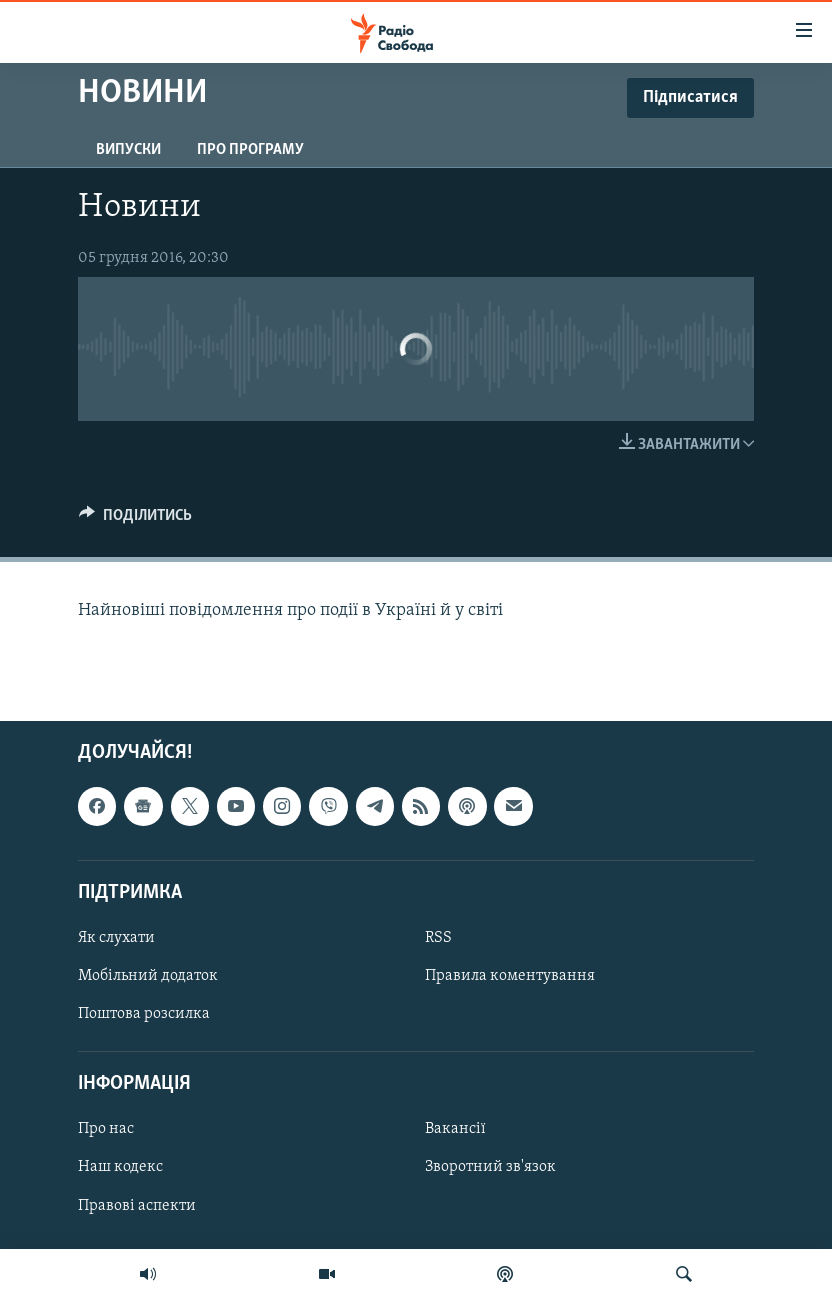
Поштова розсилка (144, 1014)
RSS (438, 938)
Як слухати (116, 938)
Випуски (128, 150)
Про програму (250, 150)
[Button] (135, 520)
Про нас (106, 1129)
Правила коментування (510, 976)
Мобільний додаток (148, 976)
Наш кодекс (120, 1167)
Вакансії (455, 1129)
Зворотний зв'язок (490, 1167)
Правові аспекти (137, 1205)
